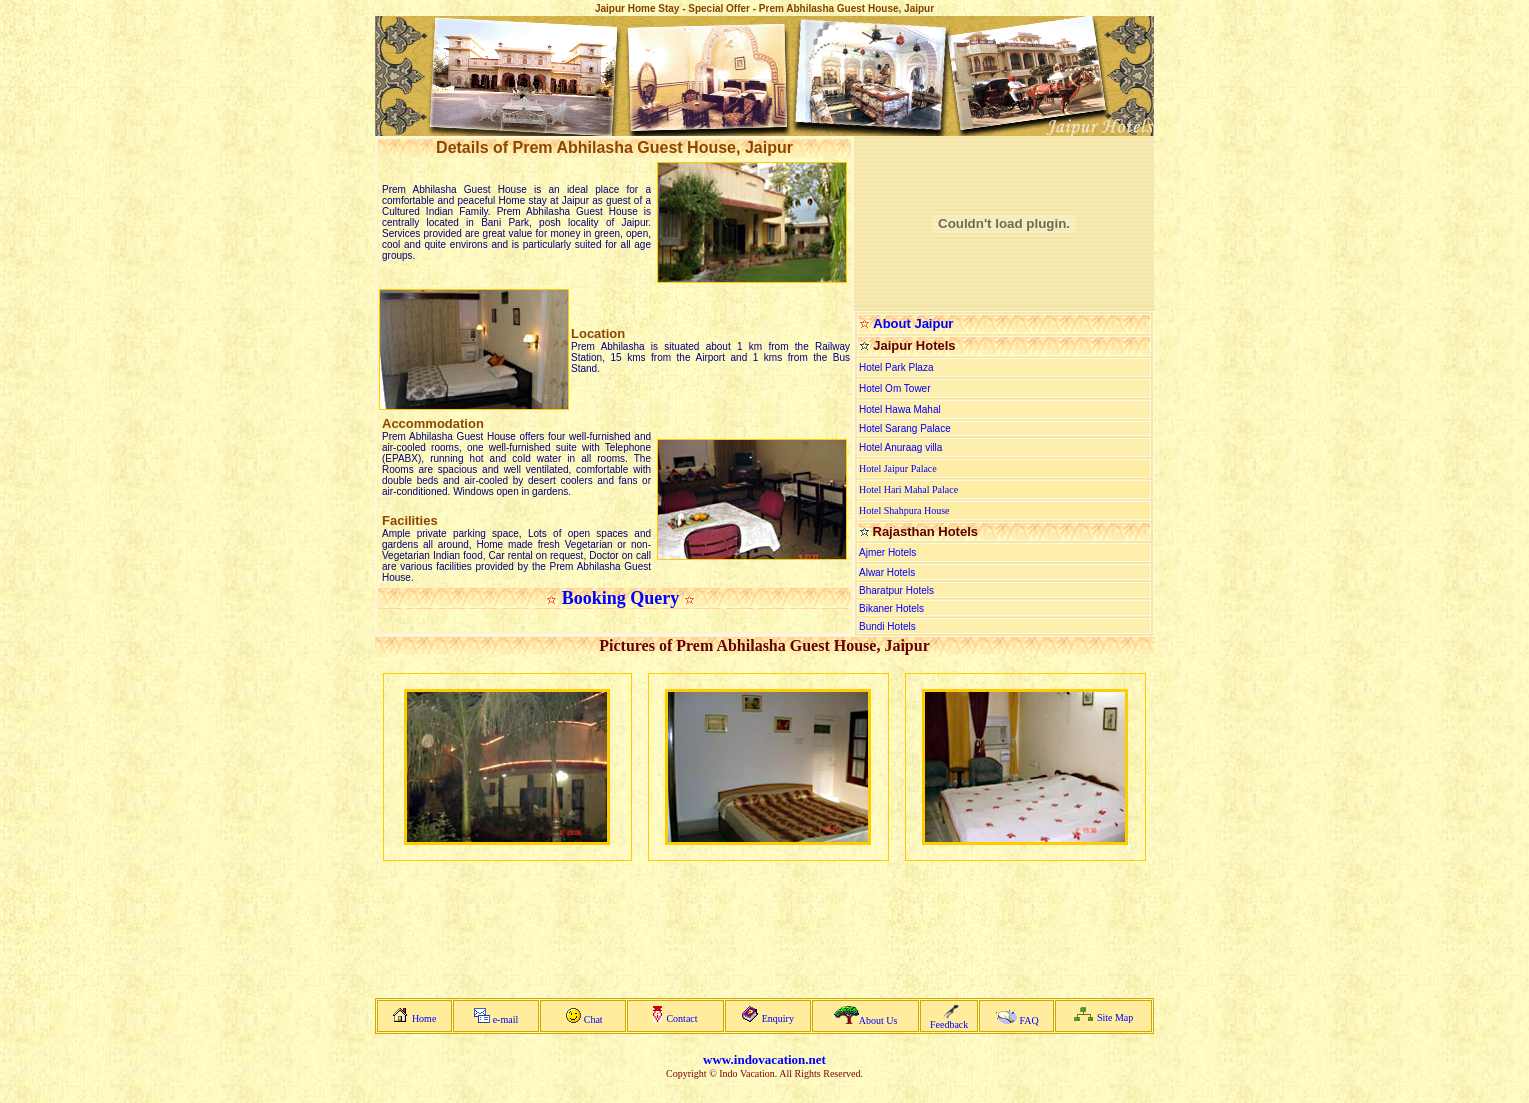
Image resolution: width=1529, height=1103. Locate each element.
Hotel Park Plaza (896, 367)
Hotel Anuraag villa (900, 447)
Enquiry (778, 1018)
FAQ (1028, 1020)
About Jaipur (913, 323)
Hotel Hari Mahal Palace (908, 489)
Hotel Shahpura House (904, 510)
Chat (593, 1019)
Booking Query (621, 598)
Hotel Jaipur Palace (898, 468)
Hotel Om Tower (895, 388)
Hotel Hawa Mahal (900, 409)
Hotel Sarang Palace (905, 428)
